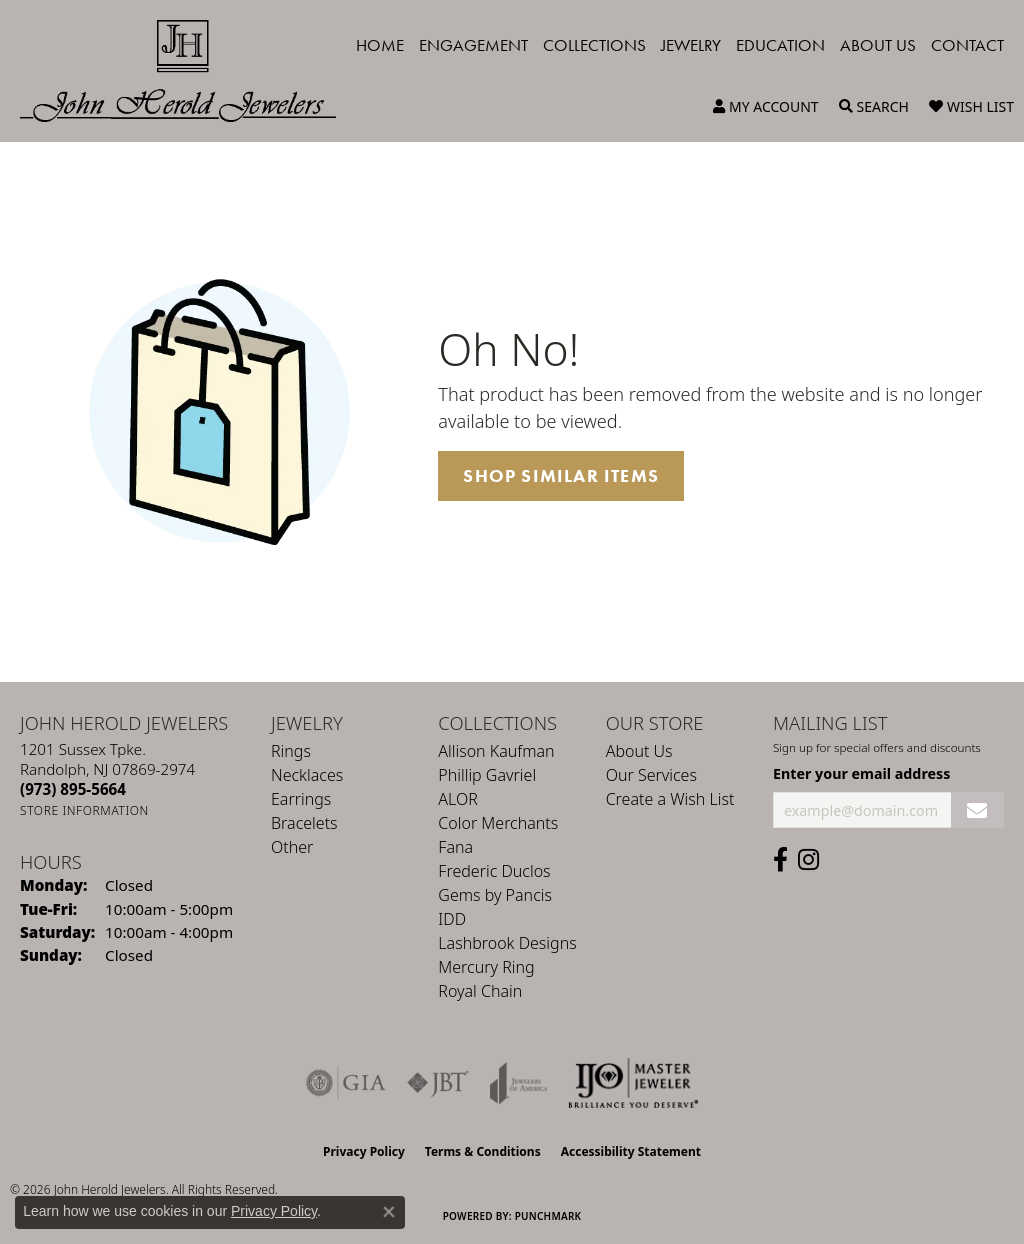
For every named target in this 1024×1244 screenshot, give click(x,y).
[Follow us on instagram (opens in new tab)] (808, 860)
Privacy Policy (364, 1151)
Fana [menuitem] (455, 847)
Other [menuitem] (292, 847)
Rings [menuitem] (291, 751)
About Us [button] (878, 45)
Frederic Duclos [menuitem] (494, 871)
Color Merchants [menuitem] (498, 823)
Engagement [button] (473, 45)
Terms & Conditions (483, 1151)
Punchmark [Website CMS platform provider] (548, 1216)
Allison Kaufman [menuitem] (496, 751)
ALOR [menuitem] (458, 799)
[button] (766, 107)
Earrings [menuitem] (301, 799)
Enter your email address (861, 773)
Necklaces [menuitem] (307, 775)
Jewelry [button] (691, 45)
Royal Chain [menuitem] (480, 991)
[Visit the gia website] (346, 1083)
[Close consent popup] (389, 1212)
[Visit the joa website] (519, 1083)
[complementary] (879, 1134)
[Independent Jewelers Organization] (633, 1083)
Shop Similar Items (561, 476)
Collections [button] (594, 45)
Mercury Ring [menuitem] (486, 967)
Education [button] (780, 45)
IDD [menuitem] (452, 919)
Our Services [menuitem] (651, 775)
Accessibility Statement (631, 1151)
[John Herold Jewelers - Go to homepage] (188, 71)
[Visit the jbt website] (438, 1083)
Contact (967, 45)
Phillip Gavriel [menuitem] (487, 775)
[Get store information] (84, 810)
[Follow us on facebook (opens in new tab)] (780, 860)
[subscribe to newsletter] (977, 810)
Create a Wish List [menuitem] (670, 799)
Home (380, 45)
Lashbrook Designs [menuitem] (507, 943)
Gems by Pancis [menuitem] (495, 895)
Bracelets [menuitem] (304, 823)
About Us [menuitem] (639, 751)
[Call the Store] (73, 789)
